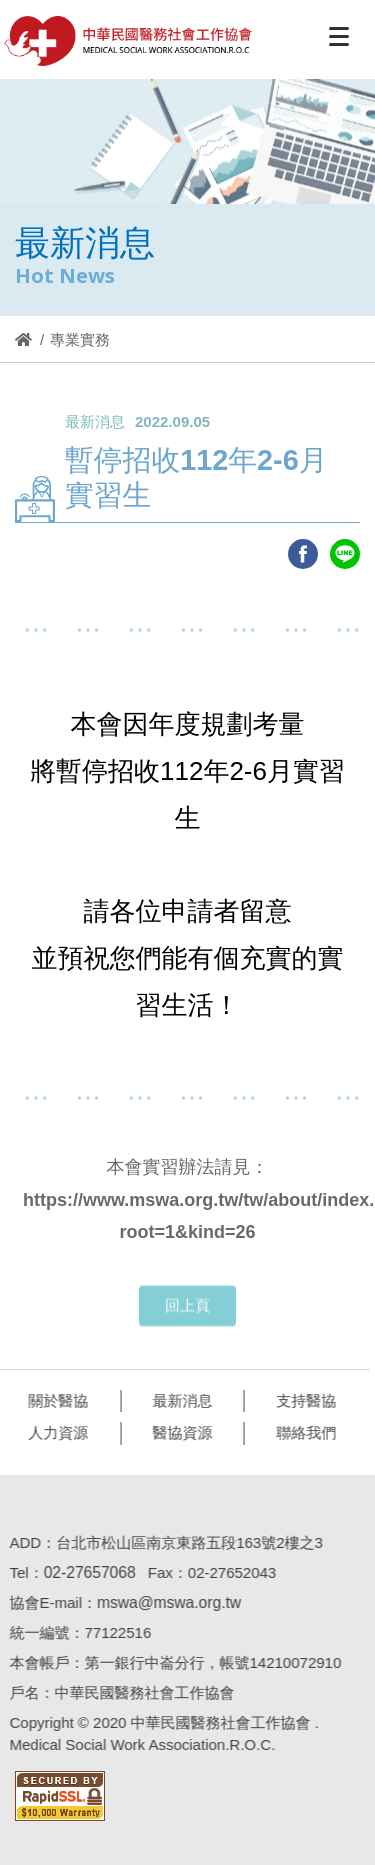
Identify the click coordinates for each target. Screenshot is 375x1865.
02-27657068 (85, 1572)
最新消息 (178, 1400)
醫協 (129, 41)
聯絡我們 (301, 1432)
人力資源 (53, 1432)
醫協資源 (178, 1432)
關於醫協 (53, 1400)
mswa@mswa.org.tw (164, 1602)
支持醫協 (301, 1400)
